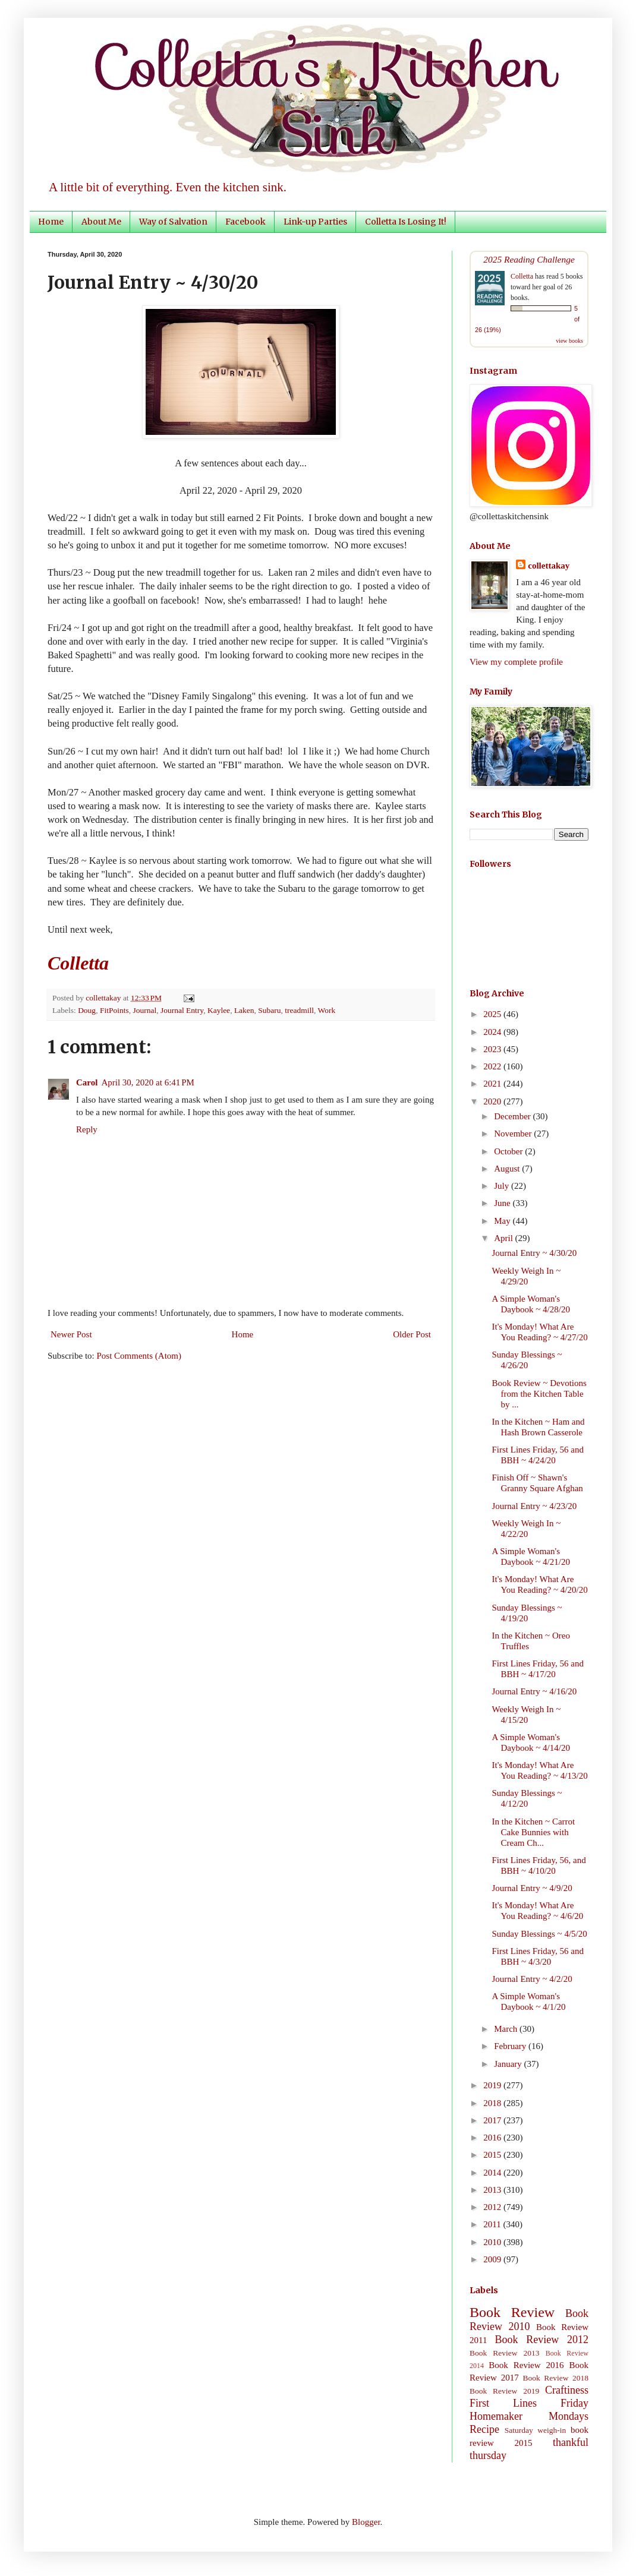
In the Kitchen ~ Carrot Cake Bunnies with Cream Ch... (533, 1832)
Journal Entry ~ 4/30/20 (534, 1253)
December (513, 1116)
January (509, 2064)
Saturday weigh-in (535, 2430)
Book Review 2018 (555, 2377)
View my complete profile (516, 662)
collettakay (104, 997)
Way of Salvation (173, 221)
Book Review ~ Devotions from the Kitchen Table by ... (539, 1393)
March (506, 2029)
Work (327, 1010)
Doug (87, 1010)
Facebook (245, 221)
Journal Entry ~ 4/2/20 (532, 1979)
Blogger (366, 2522)
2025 (493, 1014)
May (503, 1221)
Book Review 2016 (526, 2365)
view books (569, 340)
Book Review (512, 2312)
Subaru (269, 1010)
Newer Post (71, 1334)
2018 (493, 2103)
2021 (493, 1083)
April (504, 1238)
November (514, 1133)
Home (51, 221)
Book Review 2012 (541, 2339)
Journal (144, 1010)
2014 (493, 2172)
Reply (86, 1129)
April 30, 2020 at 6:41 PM (147, 1082)
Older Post (412, 1334)
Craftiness (566, 2390)
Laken (244, 1010)
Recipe (484, 2429)
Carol (86, 1082)
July (502, 1186)
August (508, 1168)
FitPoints (114, 1010)
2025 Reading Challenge (529, 259)
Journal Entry (181, 1010)
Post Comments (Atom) (139, 1355)
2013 (493, 2190)
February (511, 2046)
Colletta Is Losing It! (405, 221)
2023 (493, 1049)
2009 (493, 2259)
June (503, 1203)
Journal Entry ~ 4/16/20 (534, 1691)
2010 (493, 2242)
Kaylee (218, 1010)
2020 (493, 1101)
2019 (493, 2085)
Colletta (522, 276)
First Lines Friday (529, 2403)
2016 (493, 2137)
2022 (493, 1066)
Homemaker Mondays (529, 2416)
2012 (493, 2207)
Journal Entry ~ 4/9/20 (532, 1888)
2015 (493, 2155)
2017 (493, 2120)
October (509, 1151)
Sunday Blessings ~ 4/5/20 (539, 1934)
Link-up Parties (315, 221)
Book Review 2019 (504, 2390)
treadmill (299, 1010)
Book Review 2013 (505, 2352)
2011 (493, 2224)
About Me (101, 221)
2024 (493, 1032)
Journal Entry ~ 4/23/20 (534, 1506)
